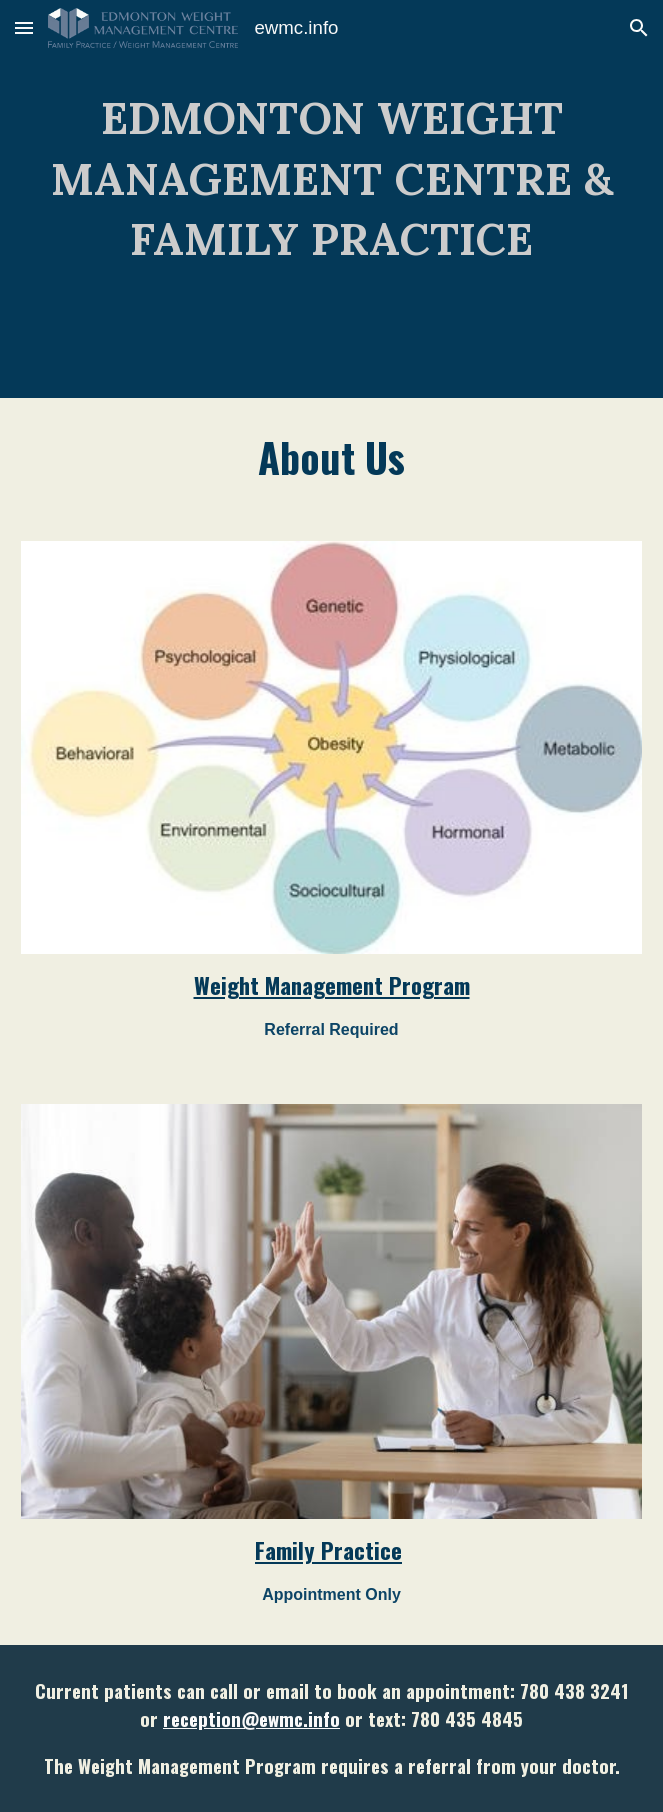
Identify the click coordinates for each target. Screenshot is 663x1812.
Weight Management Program (332, 985)
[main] (331, 199)
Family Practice (328, 1550)
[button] (24, 27)
